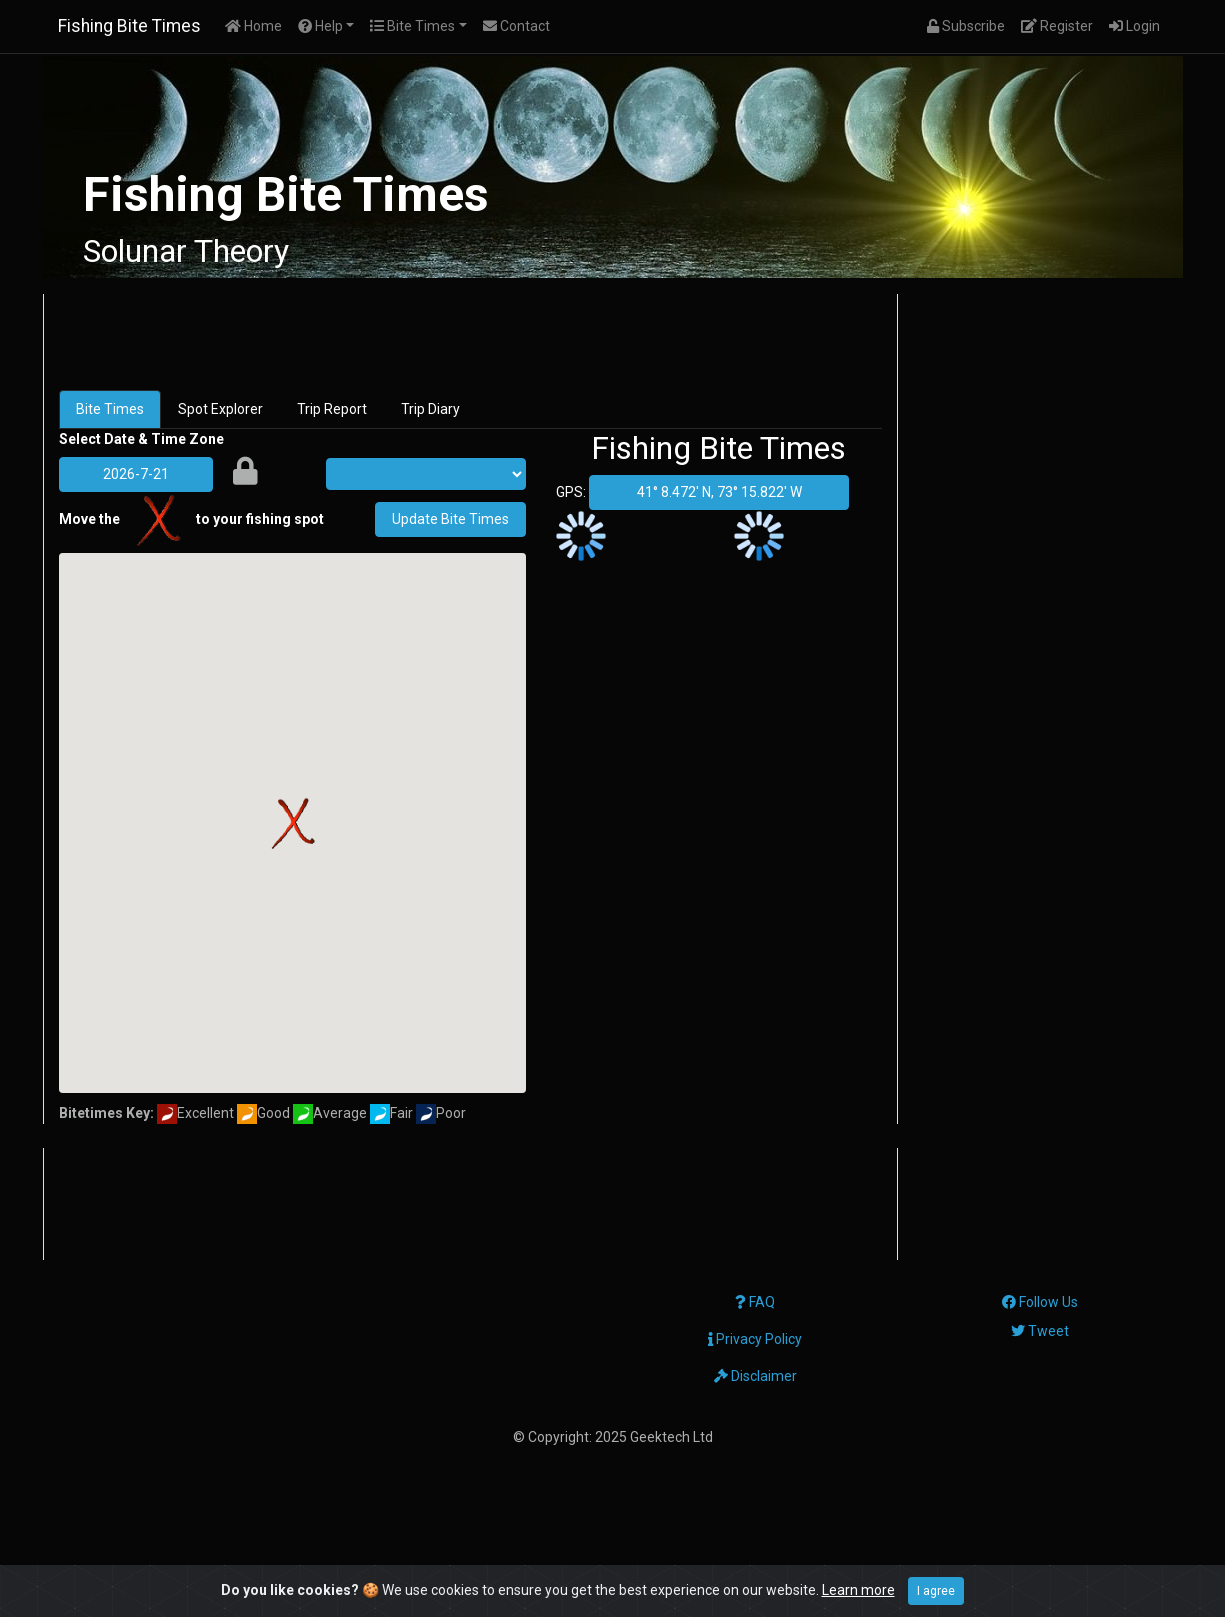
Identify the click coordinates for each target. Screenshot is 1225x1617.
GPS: (571, 492)
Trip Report (332, 409)
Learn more (858, 1590)
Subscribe (970, 24)
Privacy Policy (755, 1339)
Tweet (1040, 1331)
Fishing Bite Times (129, 26)
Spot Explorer (220, 409)
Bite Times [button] (412, 26)
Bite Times (110, 409)
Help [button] (320, 26)
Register (1061, 24)
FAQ (755, 1302)
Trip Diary (430, 409)
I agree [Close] (936, 1591)
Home (257, 24)
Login (1138, 24)
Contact (516, 26)
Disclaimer (755, 1376)
